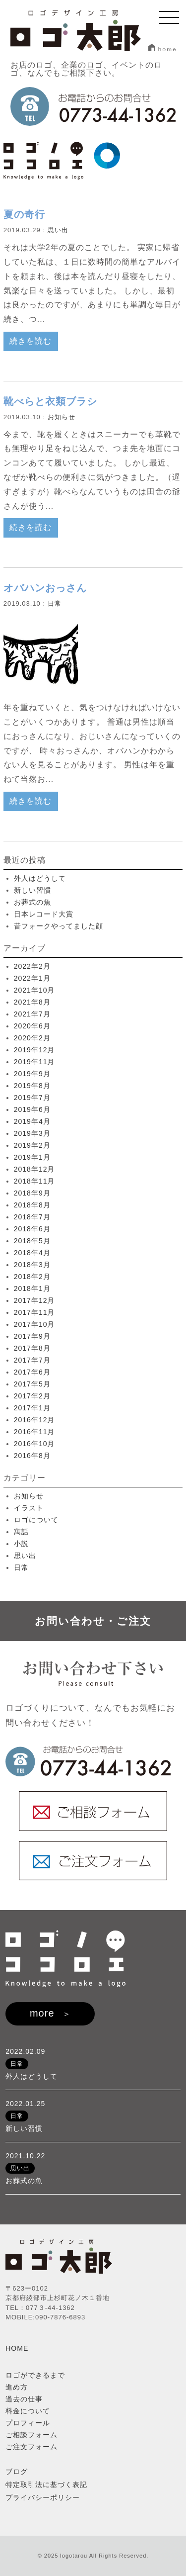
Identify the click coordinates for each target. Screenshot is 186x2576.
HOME (16, 2348)
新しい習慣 (32, 890)
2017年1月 (32, 1408)
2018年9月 (32, 1193)
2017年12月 (34, 1300)
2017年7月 (32, 1360)
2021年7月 (32, 1014)
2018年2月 (32, 1277)
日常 (55, 603)
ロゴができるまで (35, 2375)
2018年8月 (32, 1205)
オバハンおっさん (45, 587)
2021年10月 (34, 990)
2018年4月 (32, 1253)
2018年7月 (32, 1217)
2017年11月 (34, 1312)
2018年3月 (32, 1265)
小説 (21, 1544)
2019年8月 (32, 1086)
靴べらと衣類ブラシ (50, 401)
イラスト (29, 1508)
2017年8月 (32, 1348)
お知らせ (61, 417)
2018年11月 (34, 1181)
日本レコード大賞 (43, 914)
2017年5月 (32, 1384)
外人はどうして (40, 878)
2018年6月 (32, 1229)
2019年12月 (34, 1050)
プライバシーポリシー (42, 2497)
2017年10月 (34, 1324)
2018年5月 (32, 1241)
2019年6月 (32, 1109)
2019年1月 (32, 1157)
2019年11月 (34, 1062)
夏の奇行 (24, 214)
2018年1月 (32, 1288)
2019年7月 (32, 1098)
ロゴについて (36, 1520)
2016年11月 (34, 1432)
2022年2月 (32, 966)
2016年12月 (34, 1420)
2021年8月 (32, 1002)
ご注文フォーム (31, 2447)
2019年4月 (32, 1121)
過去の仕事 (24, 2399)
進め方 (16, 2387)
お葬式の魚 (32, 902)
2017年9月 (32, 1336)
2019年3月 (32, 1133)
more (42, 2013)
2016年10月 (34, 1444)
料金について (27, 2411)
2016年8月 (32, 1456)
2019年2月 (32, 1145)
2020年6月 (32, 1026)
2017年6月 (32, 1372)
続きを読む (30, 341)
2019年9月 (32, 1074)
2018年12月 (34, 1169)
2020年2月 (32, 1038)
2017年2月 (32, 1396)
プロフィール (27, 2423)
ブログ (16, 2471)
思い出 (58, 230)
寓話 (21, 1532)
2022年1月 (32, 978)
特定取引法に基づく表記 (46, 2484)
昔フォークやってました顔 (58, 926)
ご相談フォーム (31, 2435)
